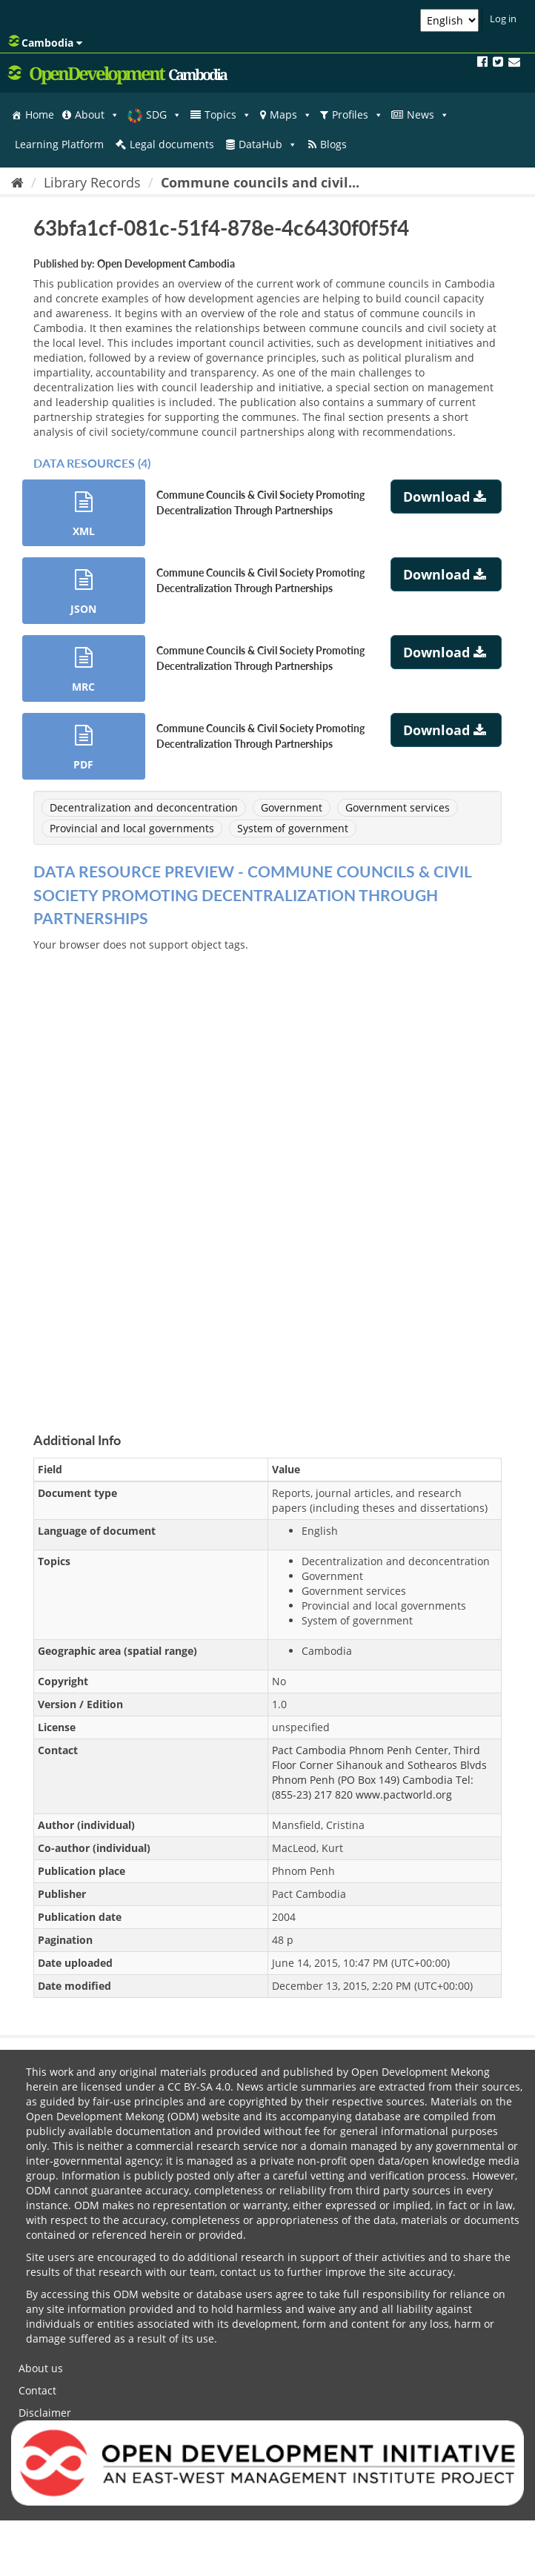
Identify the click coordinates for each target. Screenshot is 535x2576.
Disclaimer (45, 2413)
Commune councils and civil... (260, 182)
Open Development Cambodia (166, 263)
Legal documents (172, 144)
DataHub (268, 144)
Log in (503, 18)
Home (39, 114)
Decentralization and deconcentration (144, 807)
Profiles (357, 115)
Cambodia (45, 42)
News (428, 115)
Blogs (333, 144)
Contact (37, 2390)
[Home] (17, 182)
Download (446, 496)
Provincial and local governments (132, 828)
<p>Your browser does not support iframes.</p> (267, 1174)
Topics (228, 115)
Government (291, 807)
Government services (397, 807)
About (97, 115)
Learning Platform (59, 144)
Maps (291, 115)
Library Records (92, 182)
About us (41, 2368)
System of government (292, 828)
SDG (164, 115)
